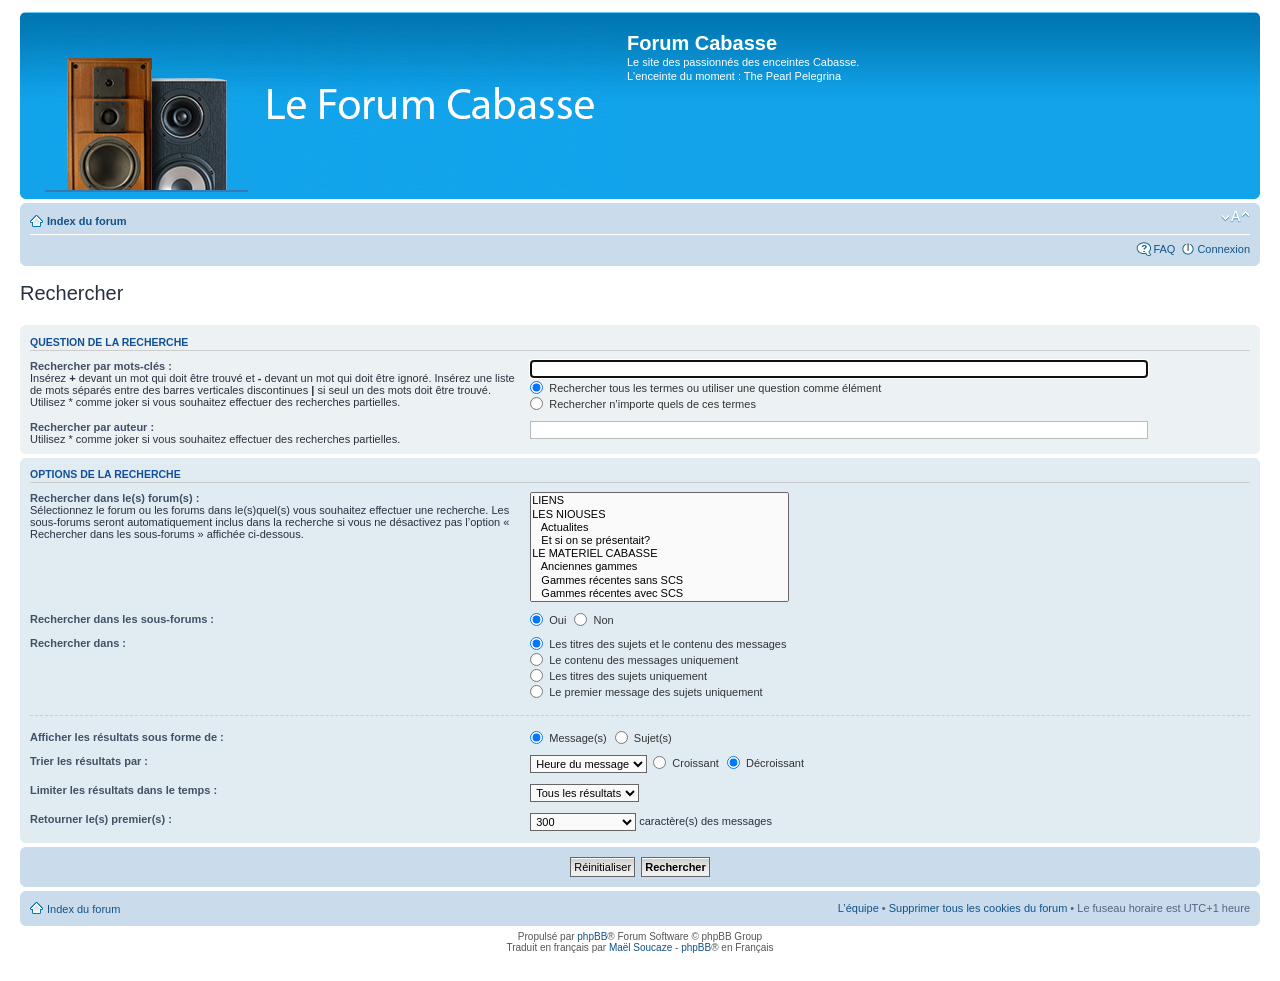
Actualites (659, 527)
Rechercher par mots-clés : (101, 366)
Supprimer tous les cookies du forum (978, 908)
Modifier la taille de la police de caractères (1235, 217)
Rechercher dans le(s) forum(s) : (114, 498)
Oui (548, 620)
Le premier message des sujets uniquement (646, 692)
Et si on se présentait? (659, 540)
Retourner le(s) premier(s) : (101, 819)
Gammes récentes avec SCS (659, 593)
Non (593, 620)
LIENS (659, 500)
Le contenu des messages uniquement (634, 660)
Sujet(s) (643, 738)
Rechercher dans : (78, 643)
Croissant (686, 763)
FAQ (1164, 249)
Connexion (1223, 249)
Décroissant (765, 763)
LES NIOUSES (659, 514)
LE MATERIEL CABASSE (659, 553)
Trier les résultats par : (89, 761)
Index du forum (86, 221)
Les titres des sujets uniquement (618, 676)
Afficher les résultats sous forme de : (127, 737)
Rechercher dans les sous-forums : (122, 619)
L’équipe (858, 908)
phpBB (592, 936)
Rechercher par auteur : (92, 427)
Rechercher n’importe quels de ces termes (643, 404)
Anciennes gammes (659, 566)
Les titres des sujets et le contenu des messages (658, 644)
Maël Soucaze (640, 947)
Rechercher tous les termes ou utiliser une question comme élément (705, 388)
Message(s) (570, 738)
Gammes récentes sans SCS (659, 580)
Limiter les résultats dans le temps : (123, 790)
